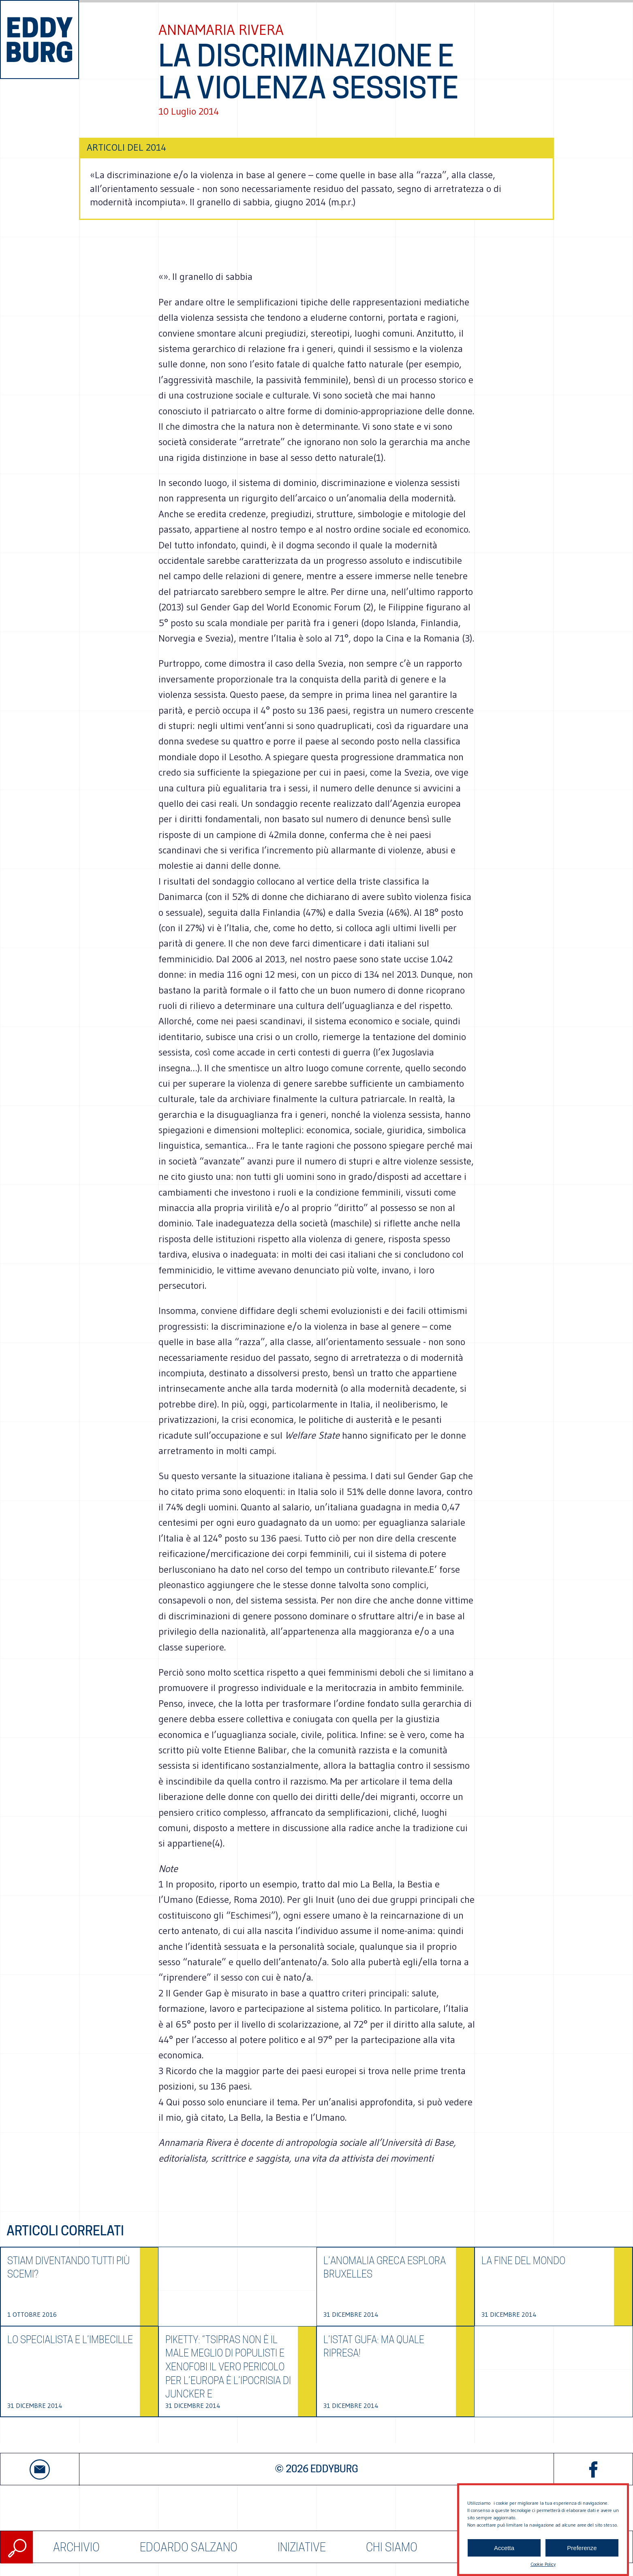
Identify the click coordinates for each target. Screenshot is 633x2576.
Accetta (504, 2547)
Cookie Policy (543, 2564)
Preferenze (582, 2547)
